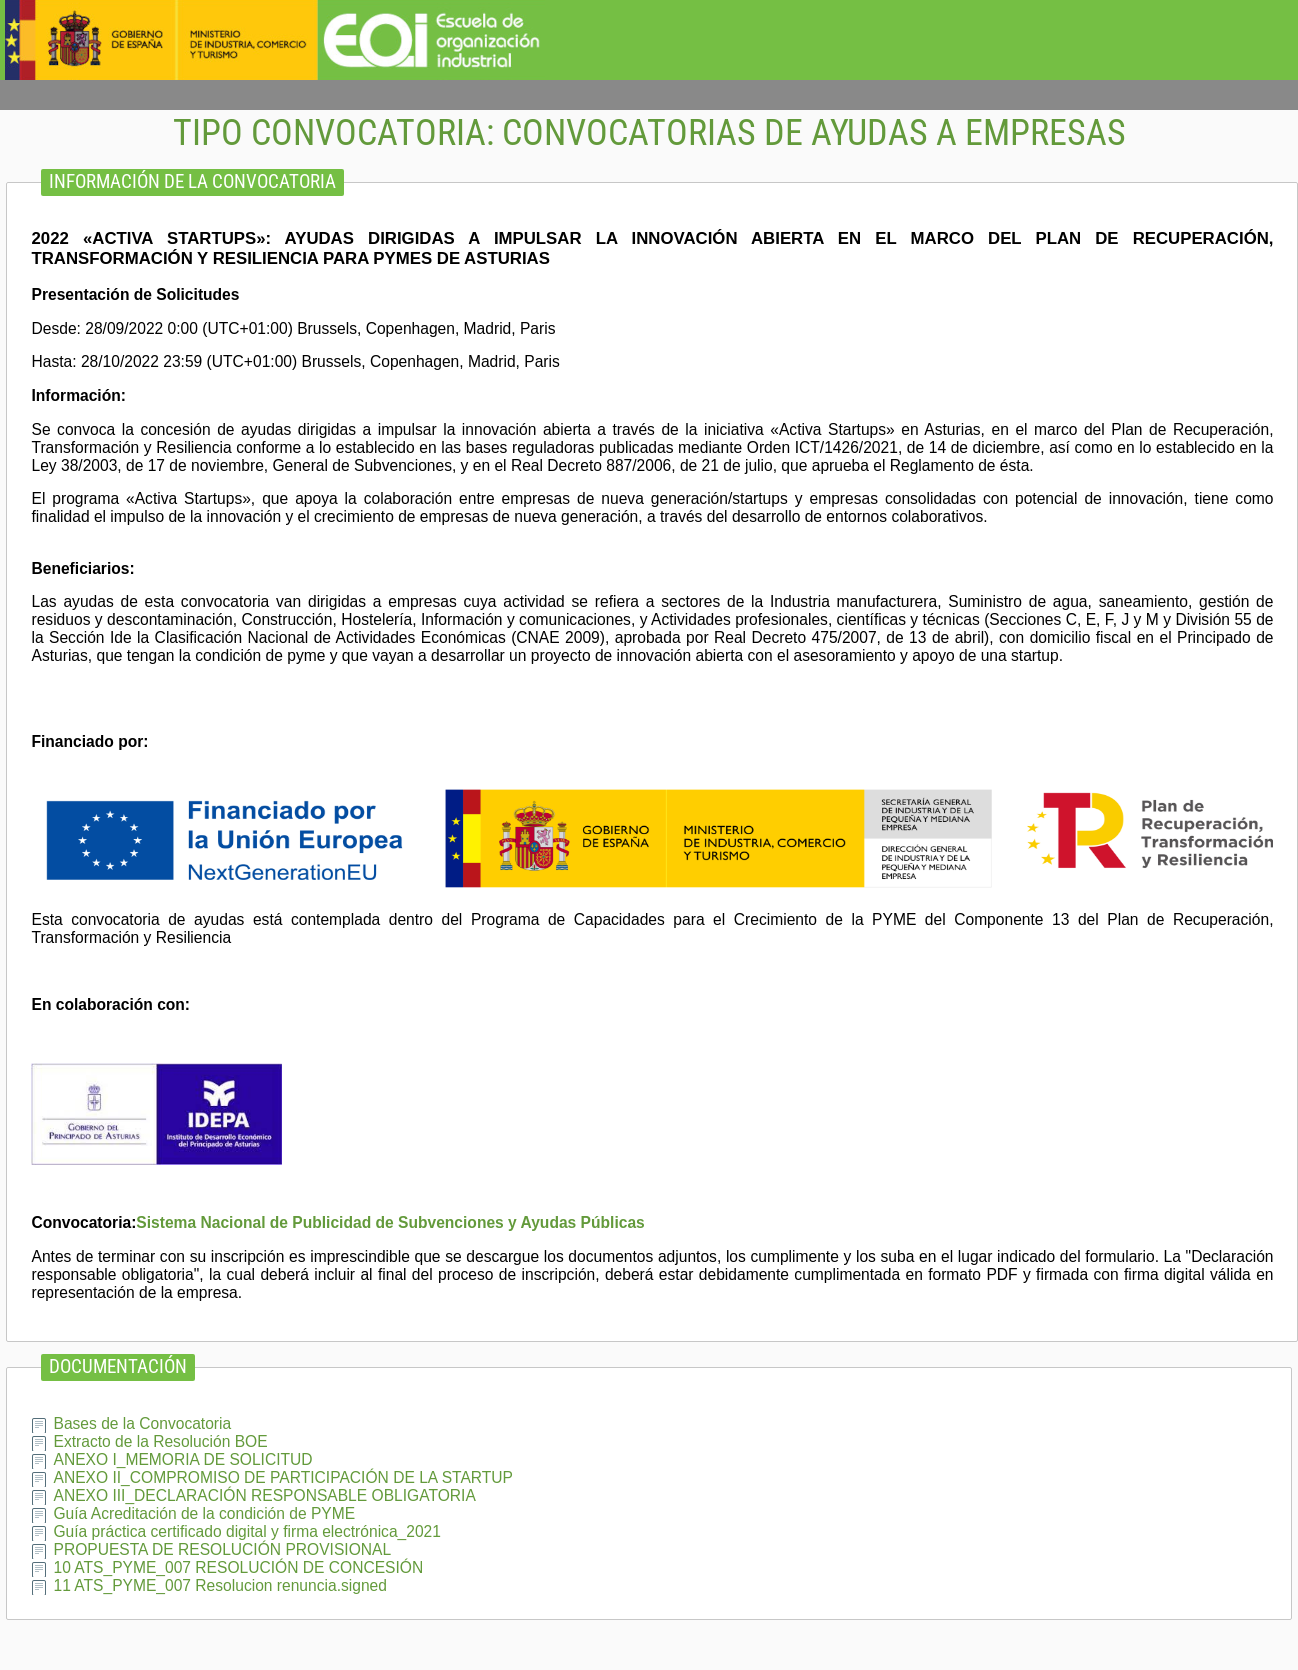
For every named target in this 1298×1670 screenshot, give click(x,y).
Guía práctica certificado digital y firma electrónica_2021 (246, 1531)
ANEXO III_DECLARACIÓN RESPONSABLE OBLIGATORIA (264, 1495)
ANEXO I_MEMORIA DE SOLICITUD (182, 1459)
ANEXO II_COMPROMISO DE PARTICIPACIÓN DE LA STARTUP (283, 1477)
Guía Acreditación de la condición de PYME (204, 1513)
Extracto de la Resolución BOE (160, 1441)
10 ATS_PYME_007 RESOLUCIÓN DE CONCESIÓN (238, 1567)
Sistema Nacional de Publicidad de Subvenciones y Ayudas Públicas (390, 1222)
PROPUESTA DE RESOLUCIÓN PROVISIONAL (222, 1549)
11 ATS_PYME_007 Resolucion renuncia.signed (219, 1585)
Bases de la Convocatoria (142, 1423)
